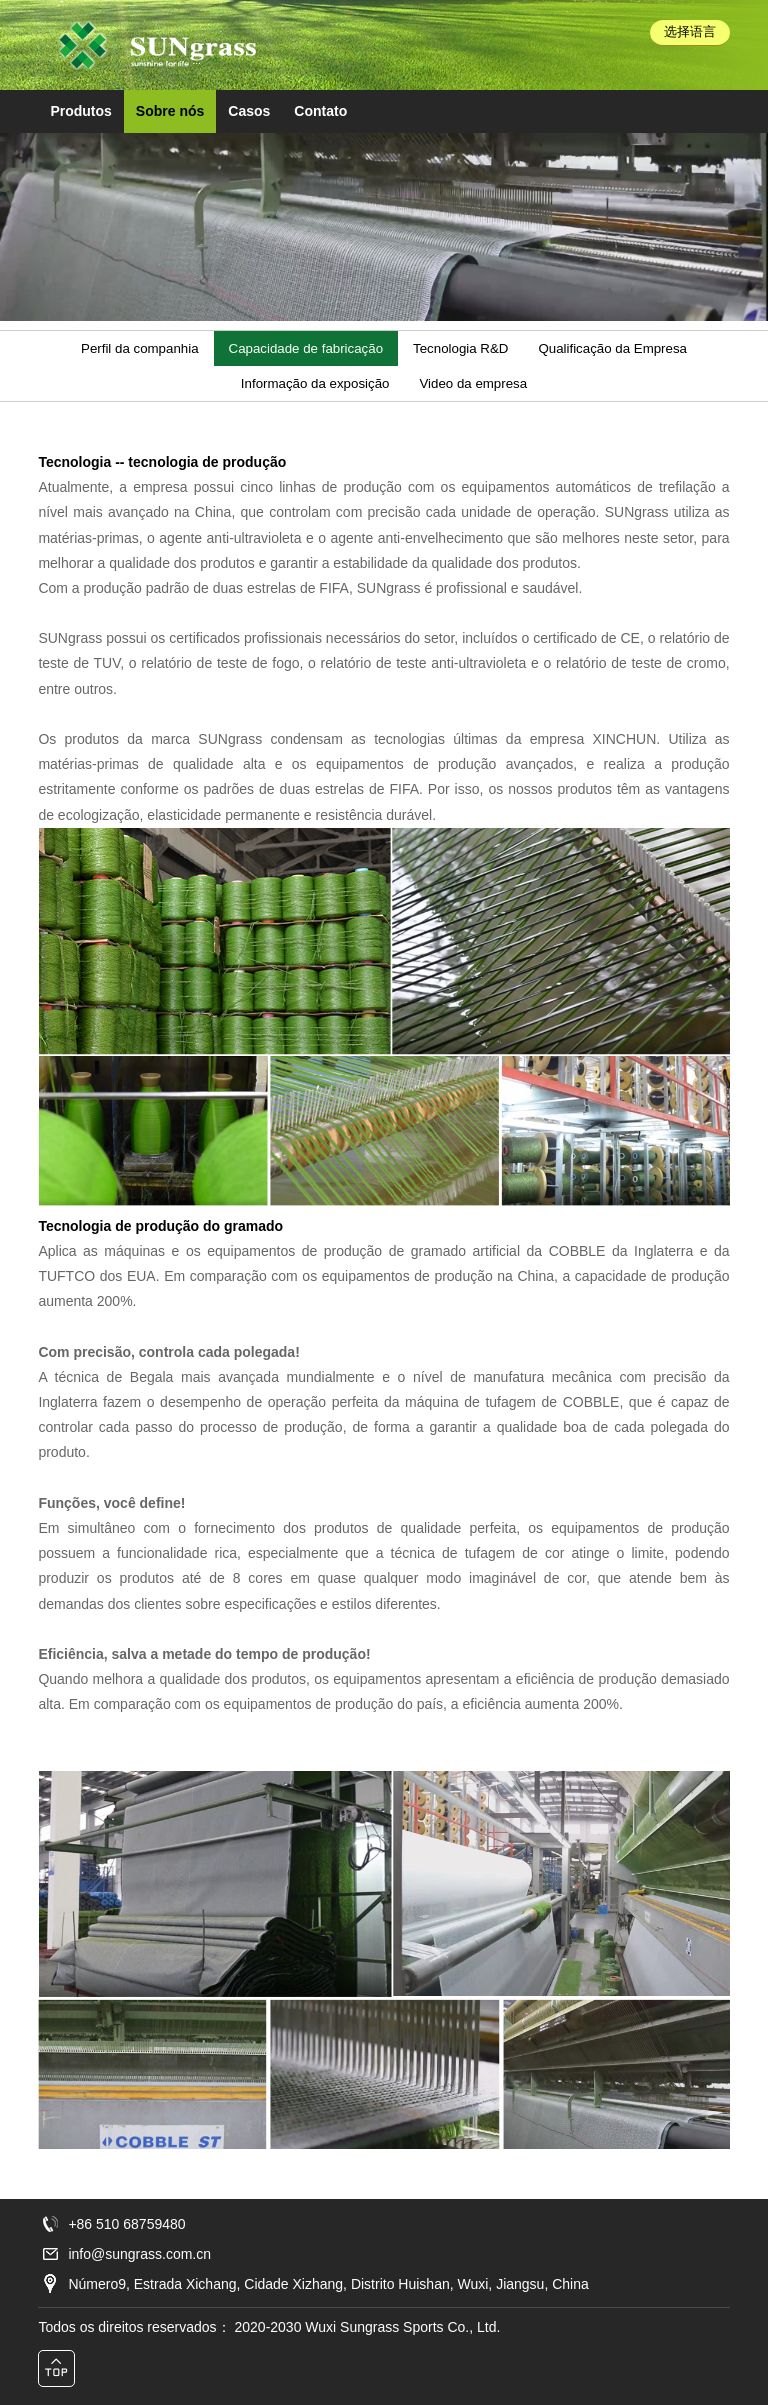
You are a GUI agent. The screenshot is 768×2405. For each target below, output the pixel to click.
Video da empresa (473, 383)
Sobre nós (170, 111)
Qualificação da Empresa (612, 348)
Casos (249, 111)
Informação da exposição (315, 383)
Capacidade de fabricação (306, 348)
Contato (320, 111)
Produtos (80, 111)
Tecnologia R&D (460, 348)
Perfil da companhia (140, 348)
